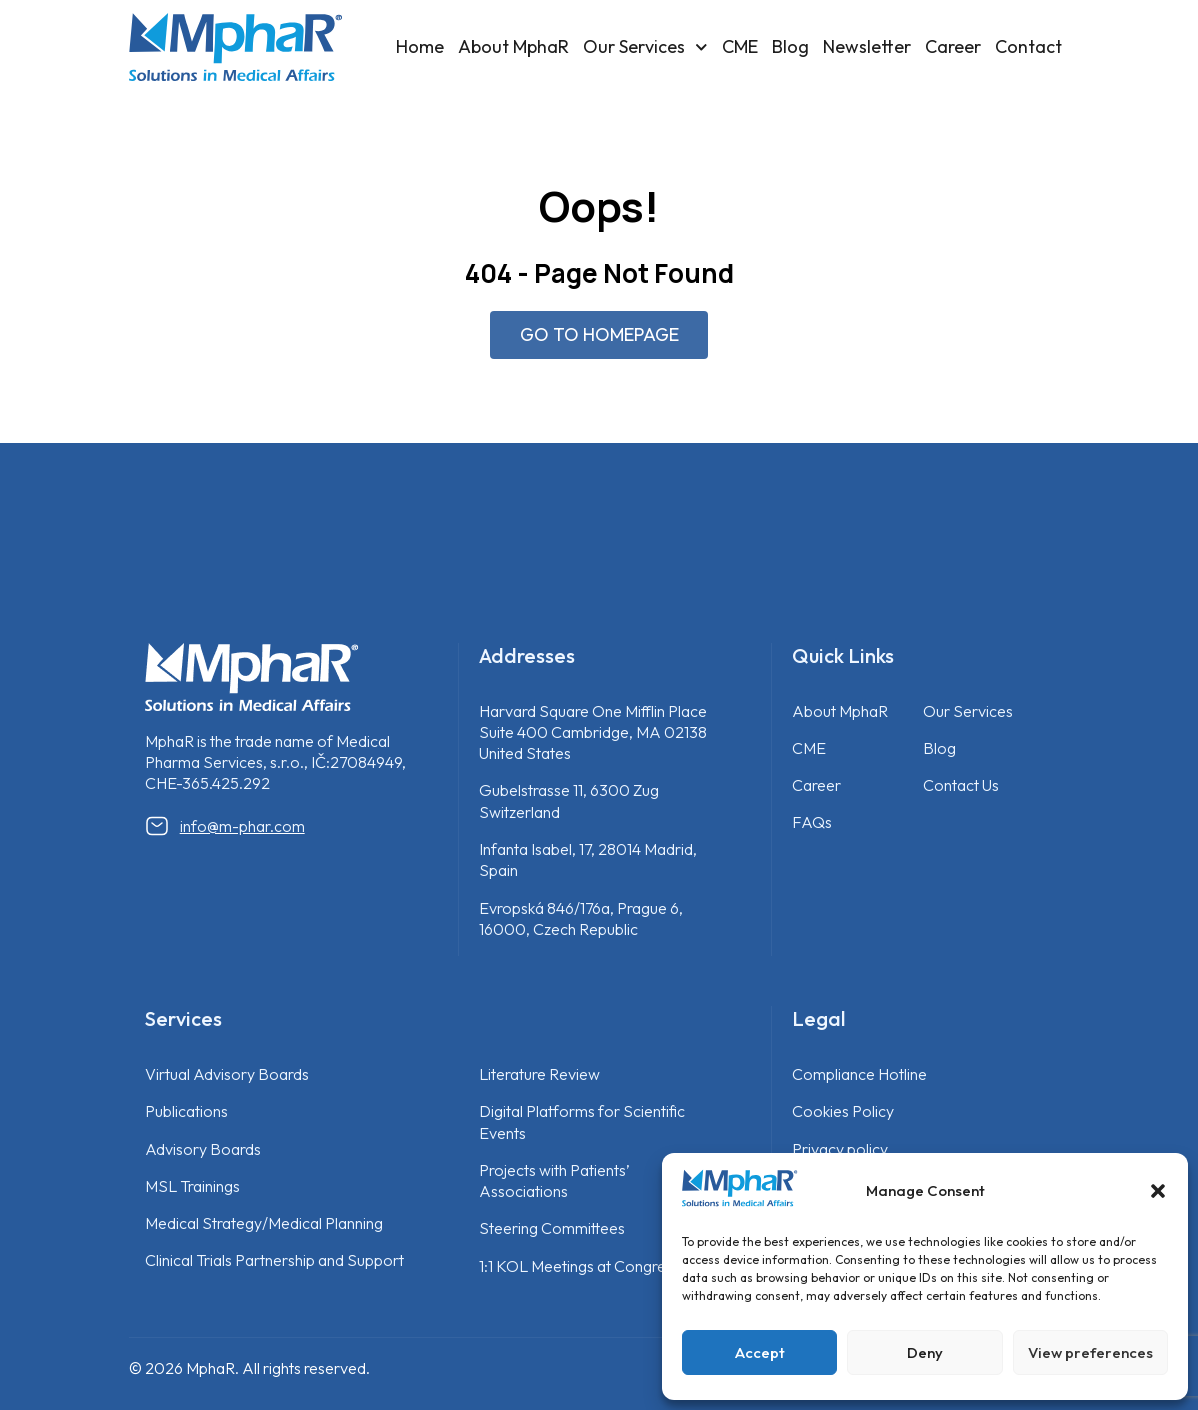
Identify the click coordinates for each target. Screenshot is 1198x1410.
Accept (760, 1352)
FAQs (812, 823)
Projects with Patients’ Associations (554, 1180)
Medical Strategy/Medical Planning (264, 1224)
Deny (925, 1352)
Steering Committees (552, 1229)
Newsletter (867, 46)
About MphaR (513, 46)
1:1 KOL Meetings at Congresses (587, 1266)
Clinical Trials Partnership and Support (274, 1261)
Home (420, 46)
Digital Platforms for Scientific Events (582, 1122)
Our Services (645, 47)
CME (740, 46)
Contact (1028, 46)
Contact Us (961, 786)
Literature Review (539, 1075)
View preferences (1090, 1352)
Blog (790, 46)
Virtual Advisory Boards (227, 1075)
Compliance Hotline (859, 1075)
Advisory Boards (203, 1149)
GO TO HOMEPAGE (599, 334)
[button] (1158, 1191)
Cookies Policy (843, 1112)
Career (953, 46)
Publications (186, 1112)
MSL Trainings (192, 1186)
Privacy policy (840, 1149)
